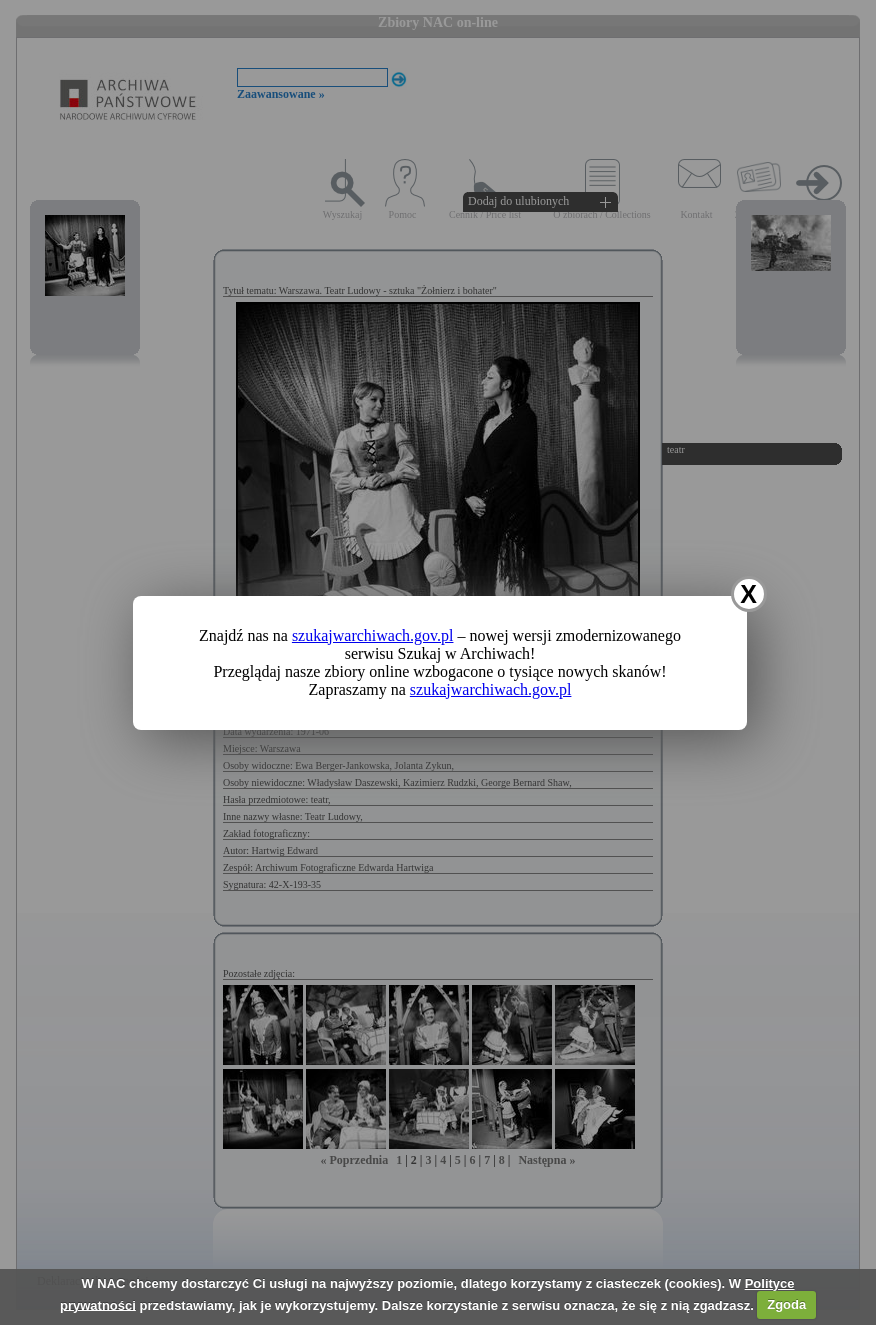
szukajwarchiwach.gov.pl (373, 635)
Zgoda (786, 1304)
